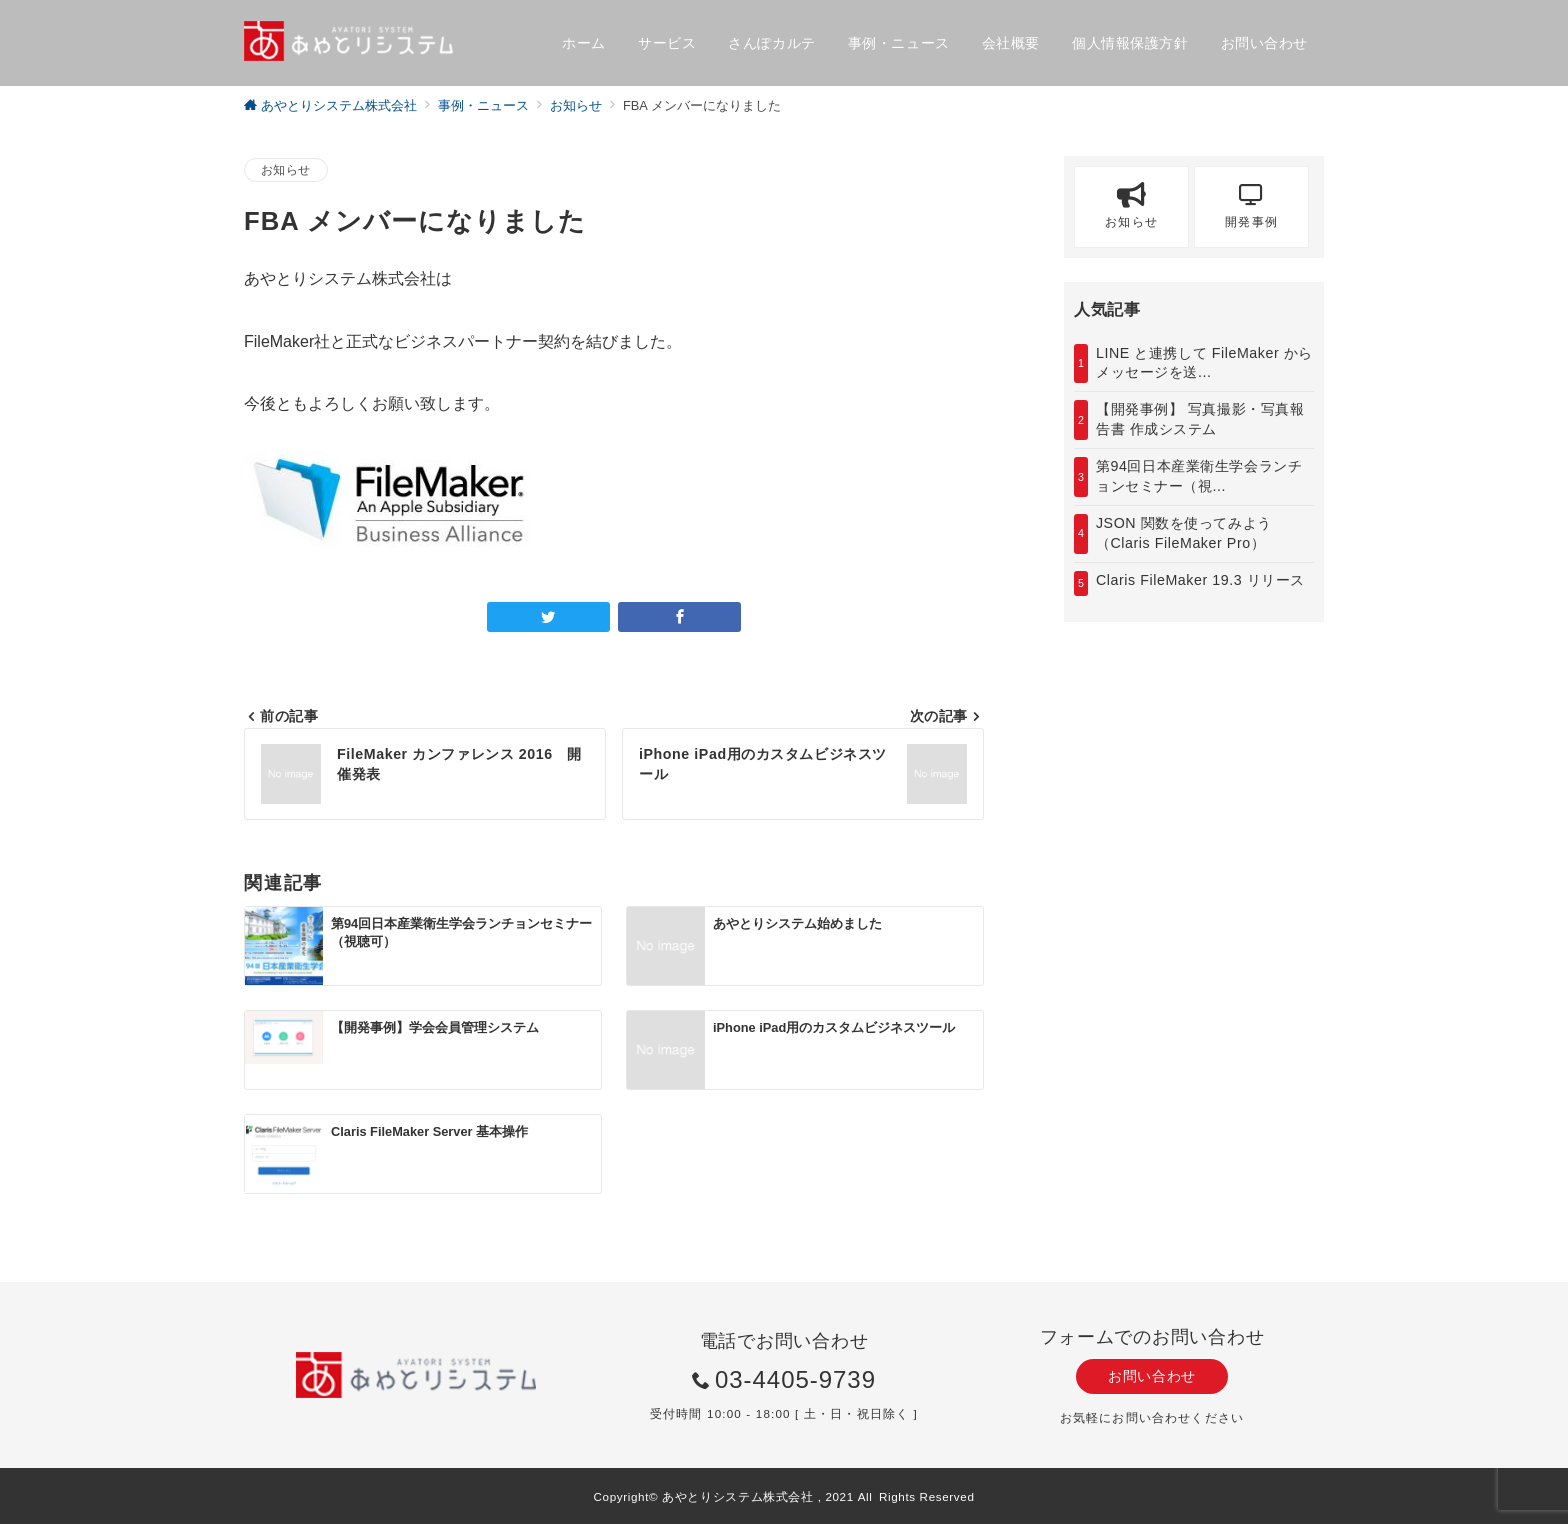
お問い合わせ (1151, 1376)
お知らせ (286, 169)
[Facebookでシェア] (679, 617)
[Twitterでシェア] (548, 617)
